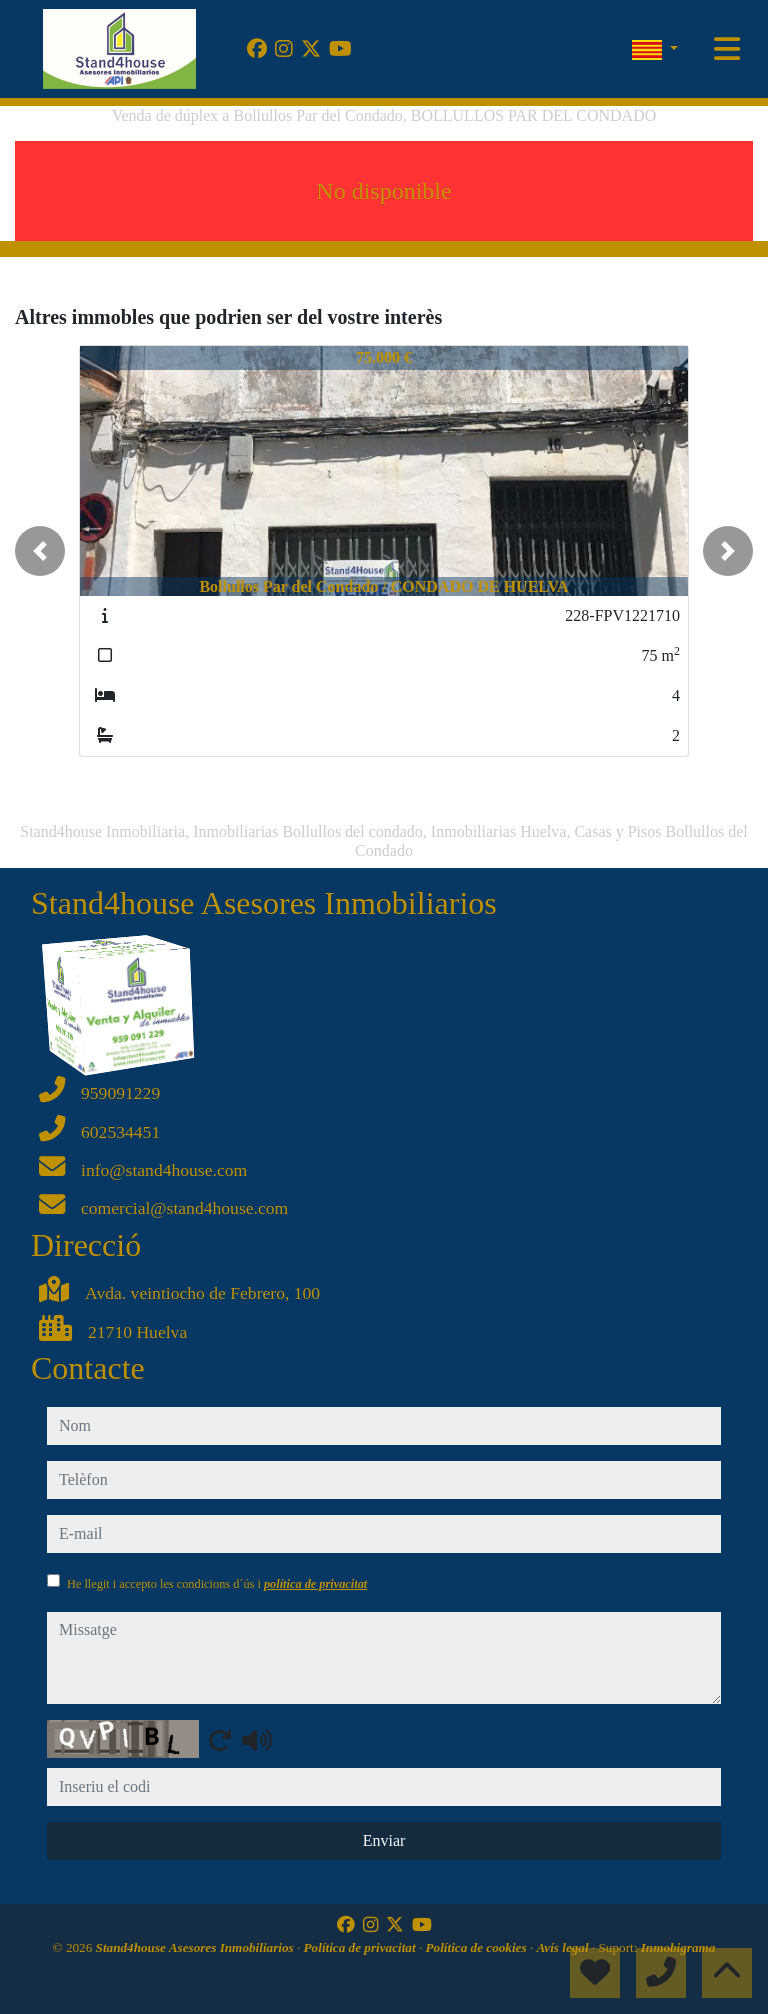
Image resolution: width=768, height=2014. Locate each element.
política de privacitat (315, 1584)
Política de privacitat (361, 1947)
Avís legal (564, 1947)
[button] (40, 551)
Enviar (384, 1840)
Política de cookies (478, 1947)
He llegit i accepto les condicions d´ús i (217, 1584)
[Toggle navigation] (727, 49)
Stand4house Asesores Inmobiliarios (196, 1947)
